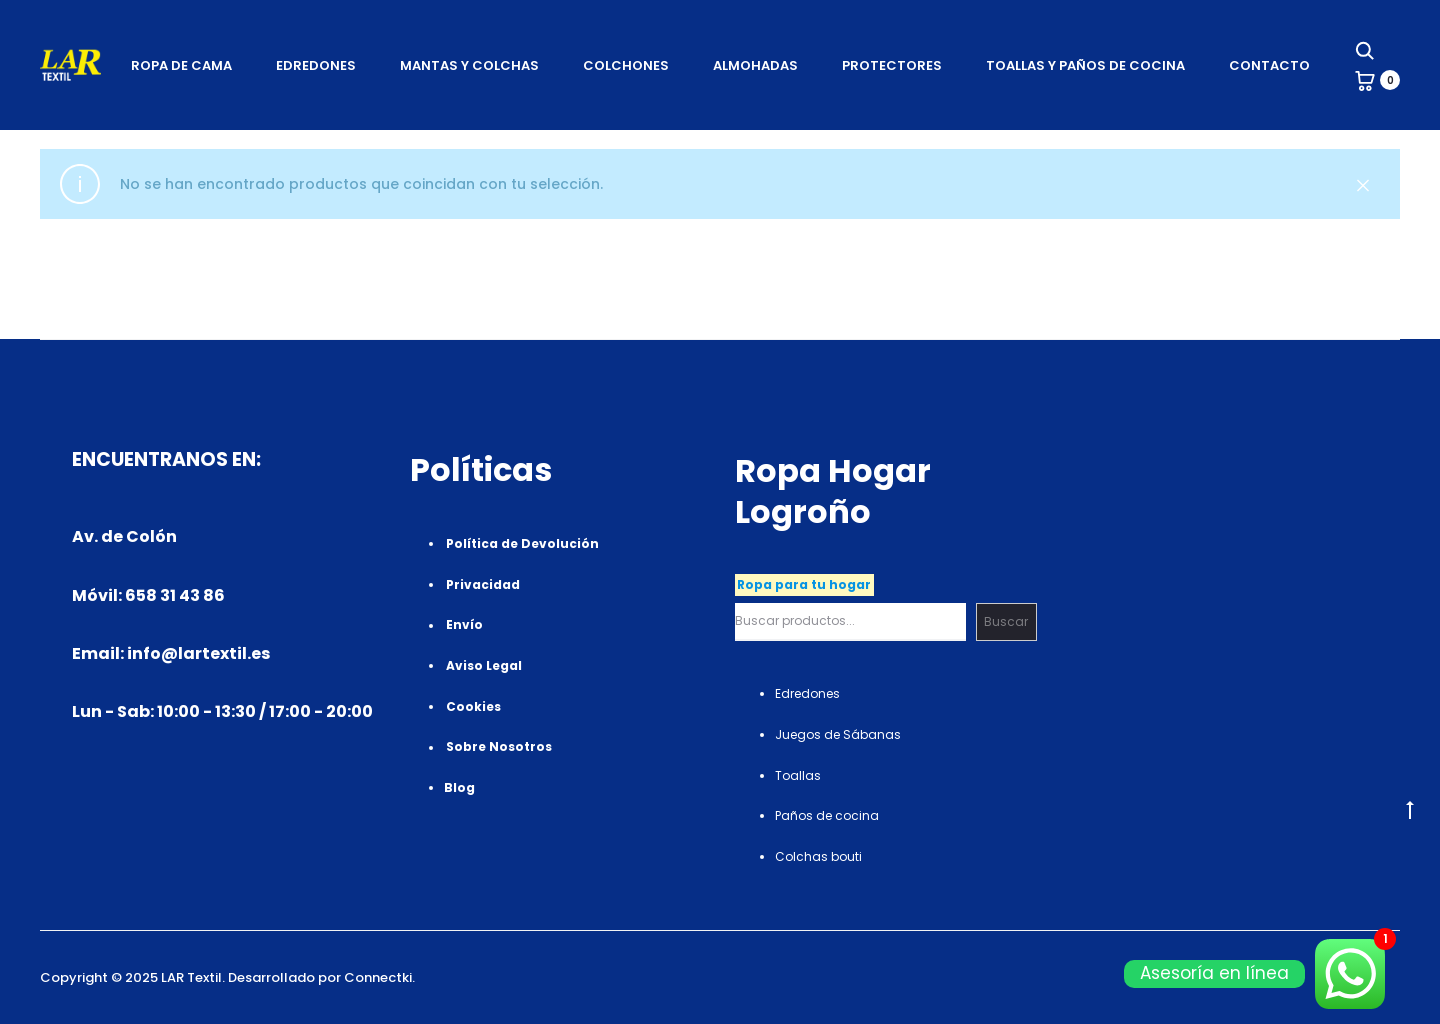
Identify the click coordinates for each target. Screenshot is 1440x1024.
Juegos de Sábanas (838, 734)
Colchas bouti (818, 856)
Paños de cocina (827, 815)
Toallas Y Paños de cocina (1085, 65)
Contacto (1269, 65)
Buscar (1006, 621)
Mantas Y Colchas (469, 65)
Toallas (798, 775)
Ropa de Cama (181, 65)
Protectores (892, 65)
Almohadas (755, 65)
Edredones (316, 65)
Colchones (626, 65)
